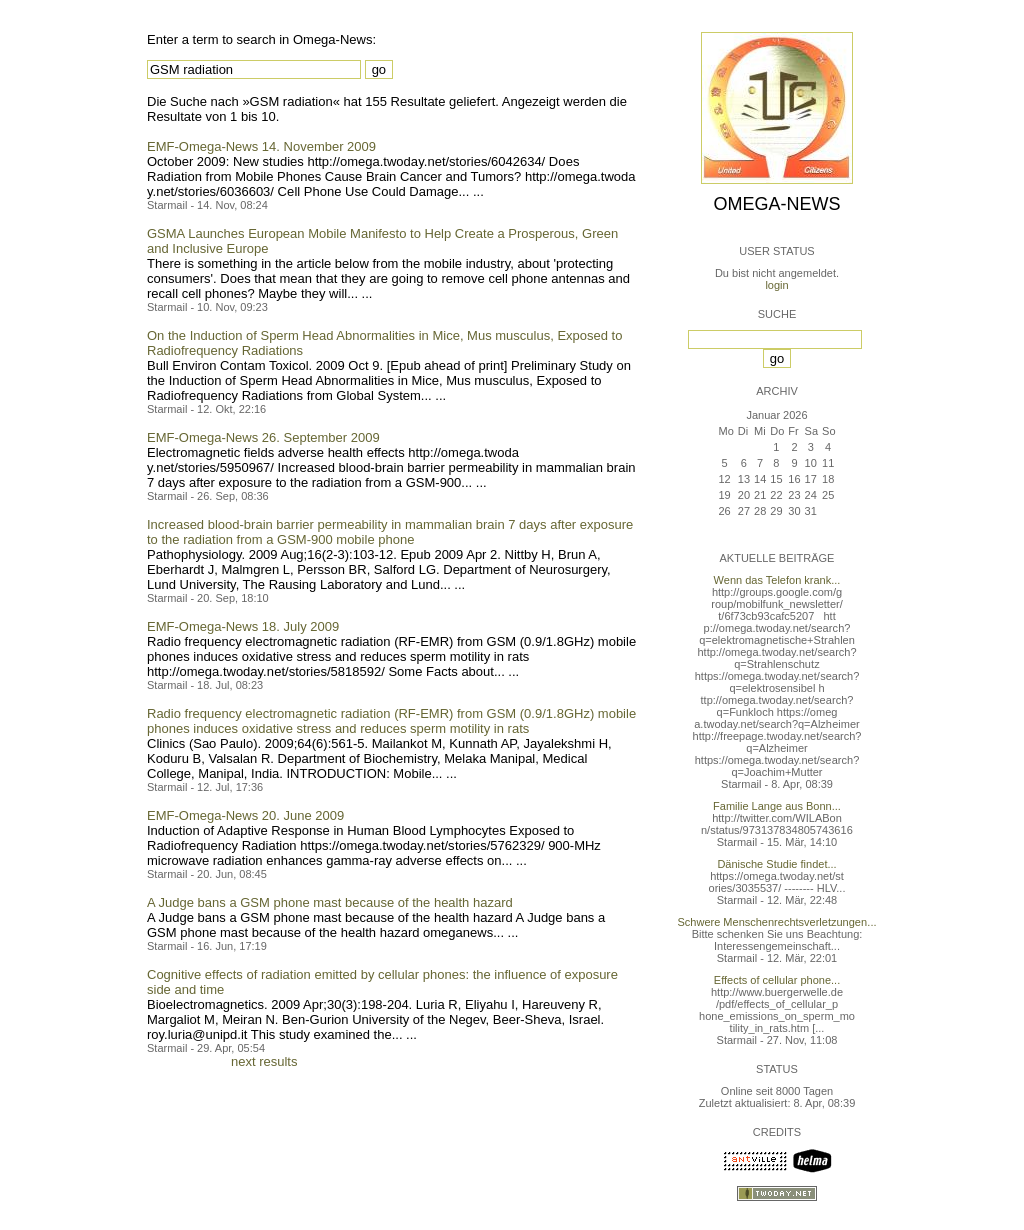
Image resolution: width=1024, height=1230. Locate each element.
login (776, 285)
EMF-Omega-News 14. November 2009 (261, 146)
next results (264, 1061)
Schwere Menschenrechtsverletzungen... (777, 922)
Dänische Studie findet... (776, 864)
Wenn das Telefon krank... (777, 580)
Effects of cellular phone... (777, 980)
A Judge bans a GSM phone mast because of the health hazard (330, 902)
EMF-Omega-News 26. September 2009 (263, 437)
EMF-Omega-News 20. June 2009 (245, 815)
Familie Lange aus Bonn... (777, 806)
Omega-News (776, 204)
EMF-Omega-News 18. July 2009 (243, 626)
